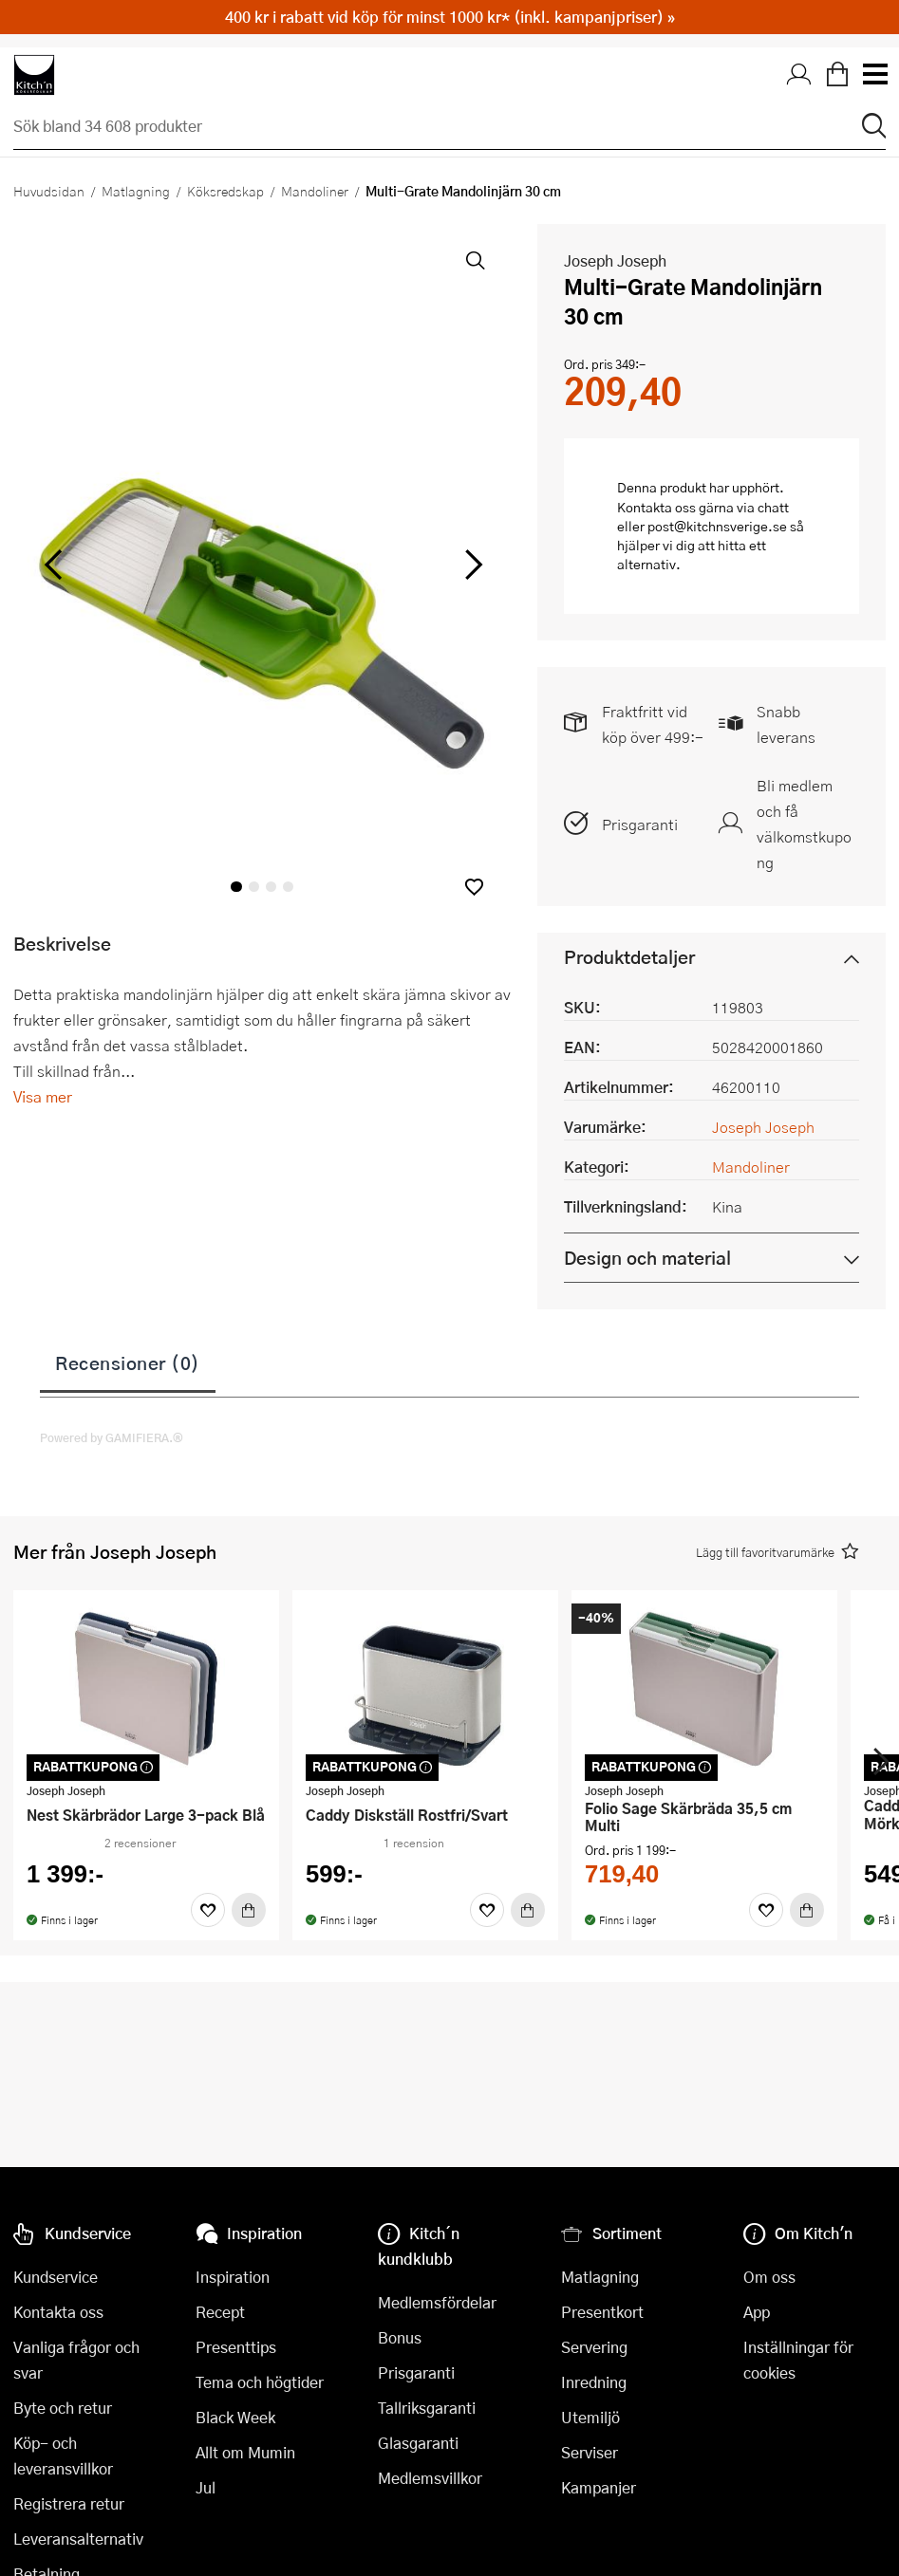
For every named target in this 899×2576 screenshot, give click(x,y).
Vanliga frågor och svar (76, 2359)
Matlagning (136, 190)
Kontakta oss (58, 2312)
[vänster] (53, 565)
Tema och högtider (260, 2382)
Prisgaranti (640, 824)
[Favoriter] (208, 1910)
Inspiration (233, 2277)
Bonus (399, 2337)
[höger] (471, 565)
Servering (594, 2347)
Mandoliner (314, 190)
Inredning (594, 2382)
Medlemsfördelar (437, 2302)
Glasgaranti (418, 2443)
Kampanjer (598, 2487)
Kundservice (55, 2277)
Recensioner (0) (127, 1362)
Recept (220, 2312)
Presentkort (602, 2312)
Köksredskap (225, 190)
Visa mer (42, 1096)
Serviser (589, 2452)
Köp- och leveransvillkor (63, 2455)
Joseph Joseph (615, 260)
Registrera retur (68, 2503)
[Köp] (249, 1910)
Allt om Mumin (245, 2452)
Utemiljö (590, 2417)
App (756, 2312)
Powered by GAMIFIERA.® (111, 1437)
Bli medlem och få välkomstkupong (804, 823)
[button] (474, 887)
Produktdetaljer (629, 957)
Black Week (235, 2417)
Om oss (769, 2277)
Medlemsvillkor (430, 2478)
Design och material (647, 1257)
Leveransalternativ (78, 2538)
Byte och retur (62, 2407)
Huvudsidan (48, 190)
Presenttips (236, 2347)
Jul (205, 2487)
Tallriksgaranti (427, 2407)
